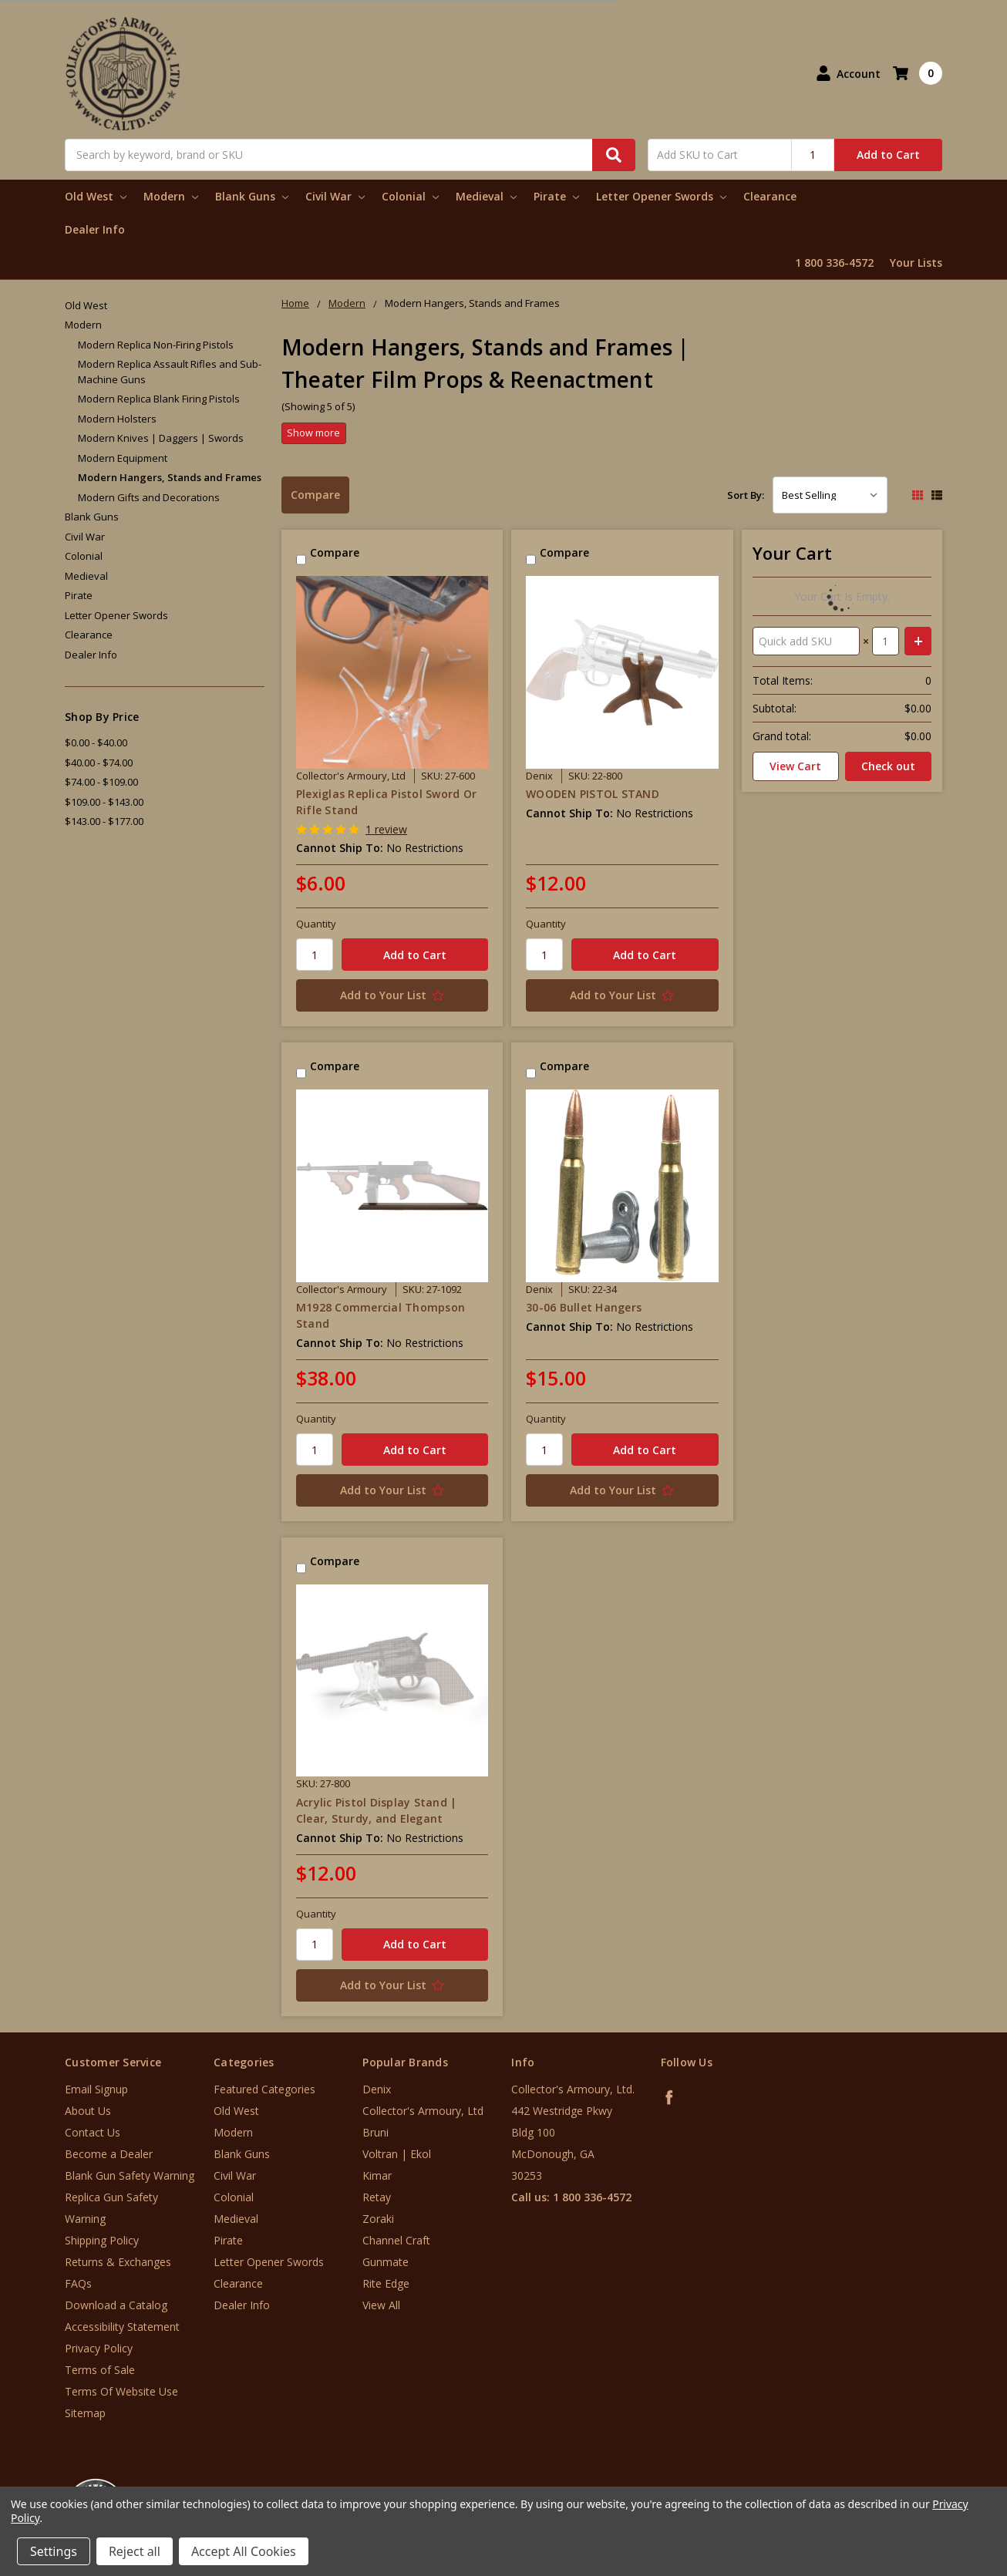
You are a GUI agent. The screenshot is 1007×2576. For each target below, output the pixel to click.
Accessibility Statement (122, 2326)
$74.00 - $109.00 (101, 782)
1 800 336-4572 (834, 262)
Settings (53, 2551)
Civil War (335, 196)
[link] (943, 2483)
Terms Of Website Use (121, 2391)
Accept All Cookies (243, 2551)
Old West (95, 196)
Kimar (377, 2175)
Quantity (316, 924)
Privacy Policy (99, 2348)
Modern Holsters (117, 419)
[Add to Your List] (392, 995)
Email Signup (96, 2089)
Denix (376, 2089)
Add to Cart (888, 154)
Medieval (486, 196)
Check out (888, 766)
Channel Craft (396, 2240)
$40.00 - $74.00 (99, 762)
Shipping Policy (102, 2240)
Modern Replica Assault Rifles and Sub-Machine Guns (169, 371)
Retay (376, 2197)
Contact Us (92, 2132)
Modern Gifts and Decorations (149, 497)
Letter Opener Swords (661, 196)
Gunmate (385, 2261)
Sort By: (745, 495)
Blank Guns (251, 196)
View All (381, 2305)
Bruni (375, 2132)
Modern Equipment (122, 458)
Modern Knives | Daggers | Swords (161, 438)
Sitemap (85, 2413)
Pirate (556, 196)
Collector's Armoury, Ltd (422, 2110)
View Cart (795, 766)
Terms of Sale (100, 2369)
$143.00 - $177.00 (104, 821)
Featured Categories (264, 2089)
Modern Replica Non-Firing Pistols (156, 345)
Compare (315, 494)
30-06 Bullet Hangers (584, 1307)
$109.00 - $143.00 (104, 802)
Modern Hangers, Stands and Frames (169, 477)
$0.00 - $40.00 (96, 742)
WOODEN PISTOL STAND (592, 793)
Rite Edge (385, 2283)
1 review (386, 829)
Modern (170, 196)
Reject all (134, 2551)
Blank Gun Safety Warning (129, 2175)
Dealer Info (95, 229)
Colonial (410, 196)
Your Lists (916, 262)
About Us (88, 2110)
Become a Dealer (109, 2154)
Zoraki (378, 2218)
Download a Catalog (116, 2305)
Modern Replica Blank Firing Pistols (159, 399)
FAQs (78, 2283)
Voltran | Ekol (396, 2154)
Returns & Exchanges (118, 2261)
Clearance (770, 196)
